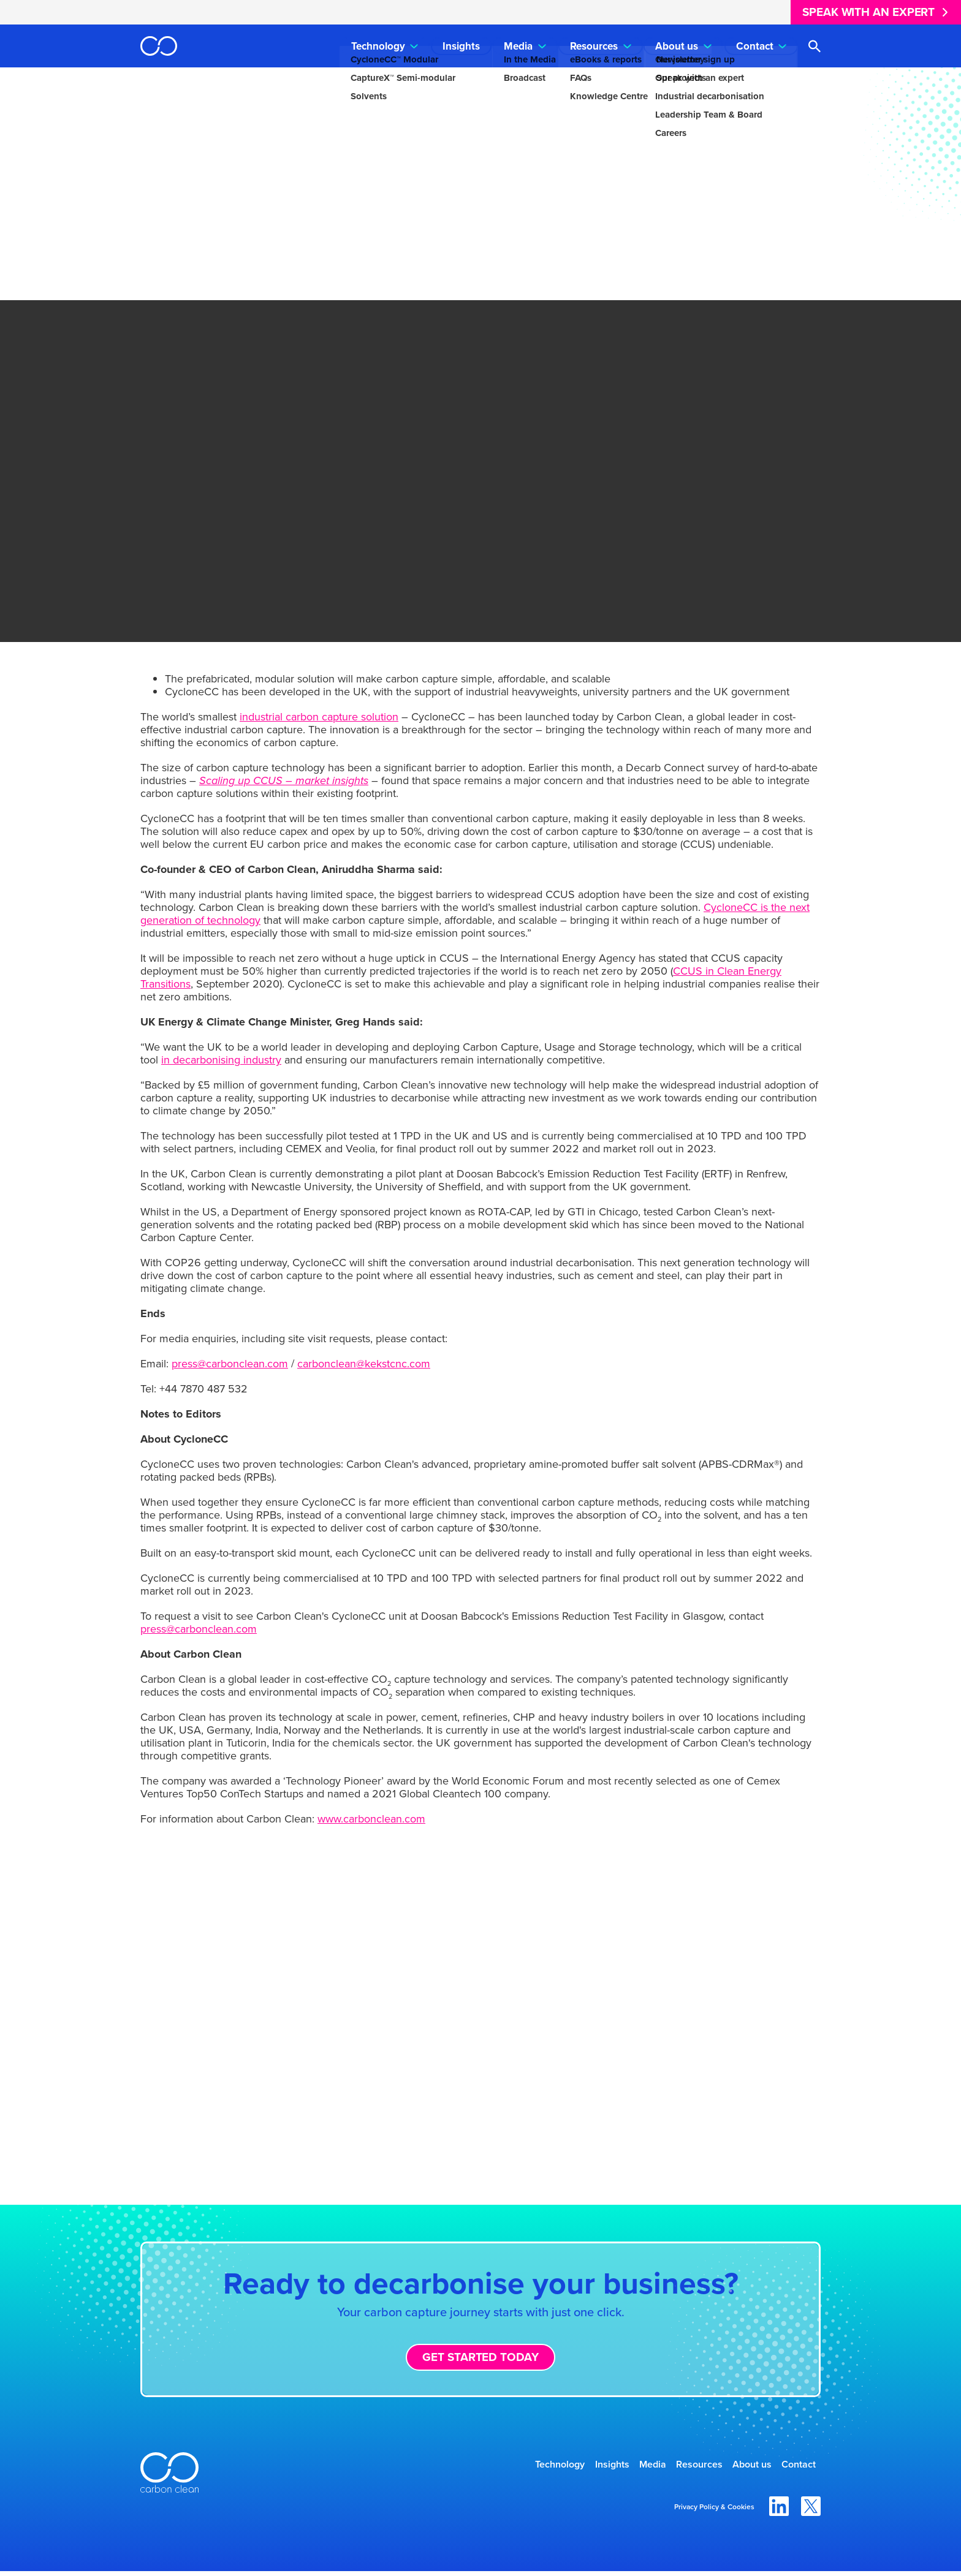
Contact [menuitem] (754, 46)
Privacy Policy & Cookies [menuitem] (714, 2511)
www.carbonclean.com (371, 1819)
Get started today (480, 2357)
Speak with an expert (868, 12)
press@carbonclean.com (230, 1364)
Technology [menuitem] (378, 46)
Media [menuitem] (518, 46)
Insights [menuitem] (461, 46)
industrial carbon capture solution (319, 717)
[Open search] (814, 46)
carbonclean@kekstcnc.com (363, 1364)
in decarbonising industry (221, 1060)
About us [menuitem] (676, 46)
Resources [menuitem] (594, 46)
